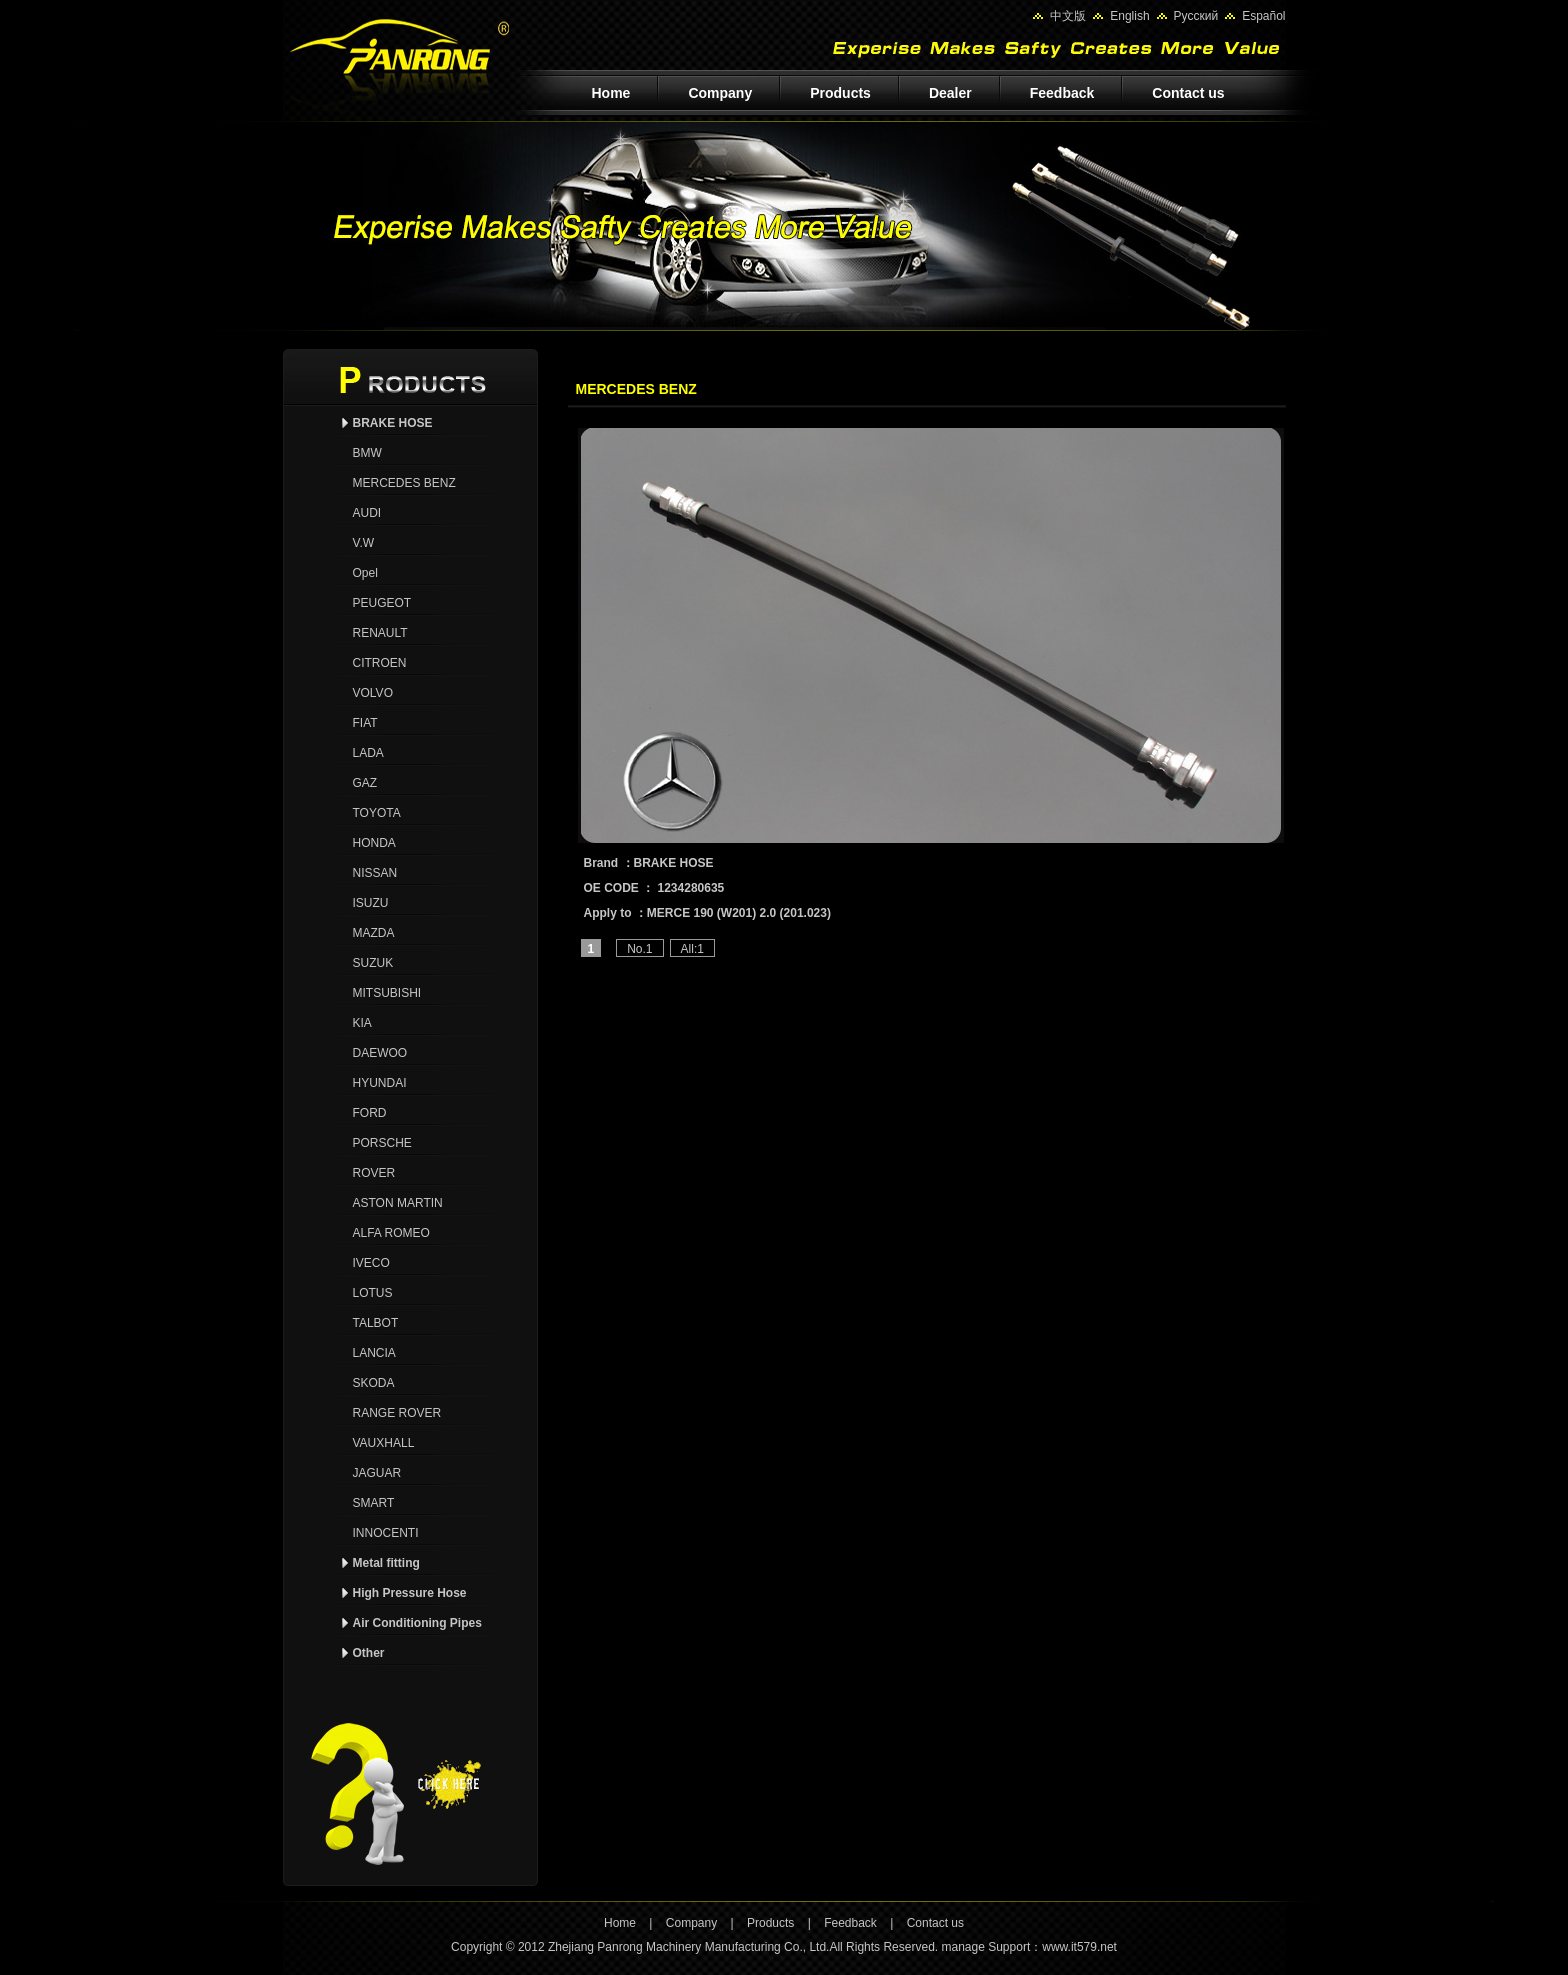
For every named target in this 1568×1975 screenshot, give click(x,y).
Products (840, 93)
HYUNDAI (380, 1083)
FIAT (365, 723)
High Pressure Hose (410, 1593)
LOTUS (373, 1293)
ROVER (374, 1173)
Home (611, 93)
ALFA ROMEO (391, 1233)
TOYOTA (377, 813)
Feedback (1062, 93)
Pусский (1196, 16)
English (1129, 16)
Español (1263, 16)
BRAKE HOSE (393, 423)
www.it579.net (1079, 1947)
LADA (368, 753)
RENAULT (380, 633)
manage (962, 1947)
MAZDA (374, 933)
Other (369, 1653)
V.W (364, 543)
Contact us (1188, 93)
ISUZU (371, 903)
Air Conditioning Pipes (417, 1623)
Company (720, 93)
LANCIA (374, 1353)
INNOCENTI (386, 1533)
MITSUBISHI (387, 993)
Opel (365, 573)
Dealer (950, 93)
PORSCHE (382, 1143)
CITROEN (380, 663)
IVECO (371, 1263)
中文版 (1068, 16)
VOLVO (373, 693)
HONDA (374, 843)
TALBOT (376, 1323)
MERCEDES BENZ (404, 483)
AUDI (367, 513)
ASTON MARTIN (398, 1203)
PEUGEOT (382, 603)
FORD (370, 1113)
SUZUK (373, 963)
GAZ (365, 783)
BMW (367, 453)
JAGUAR (377, 1473)
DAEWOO (380, 1053)
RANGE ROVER (397, 1413)
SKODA (374, 1383)
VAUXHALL (384, 1443)
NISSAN (375, 873)
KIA (362, 1023)
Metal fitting (386, 1563)
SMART (374, 1503)
